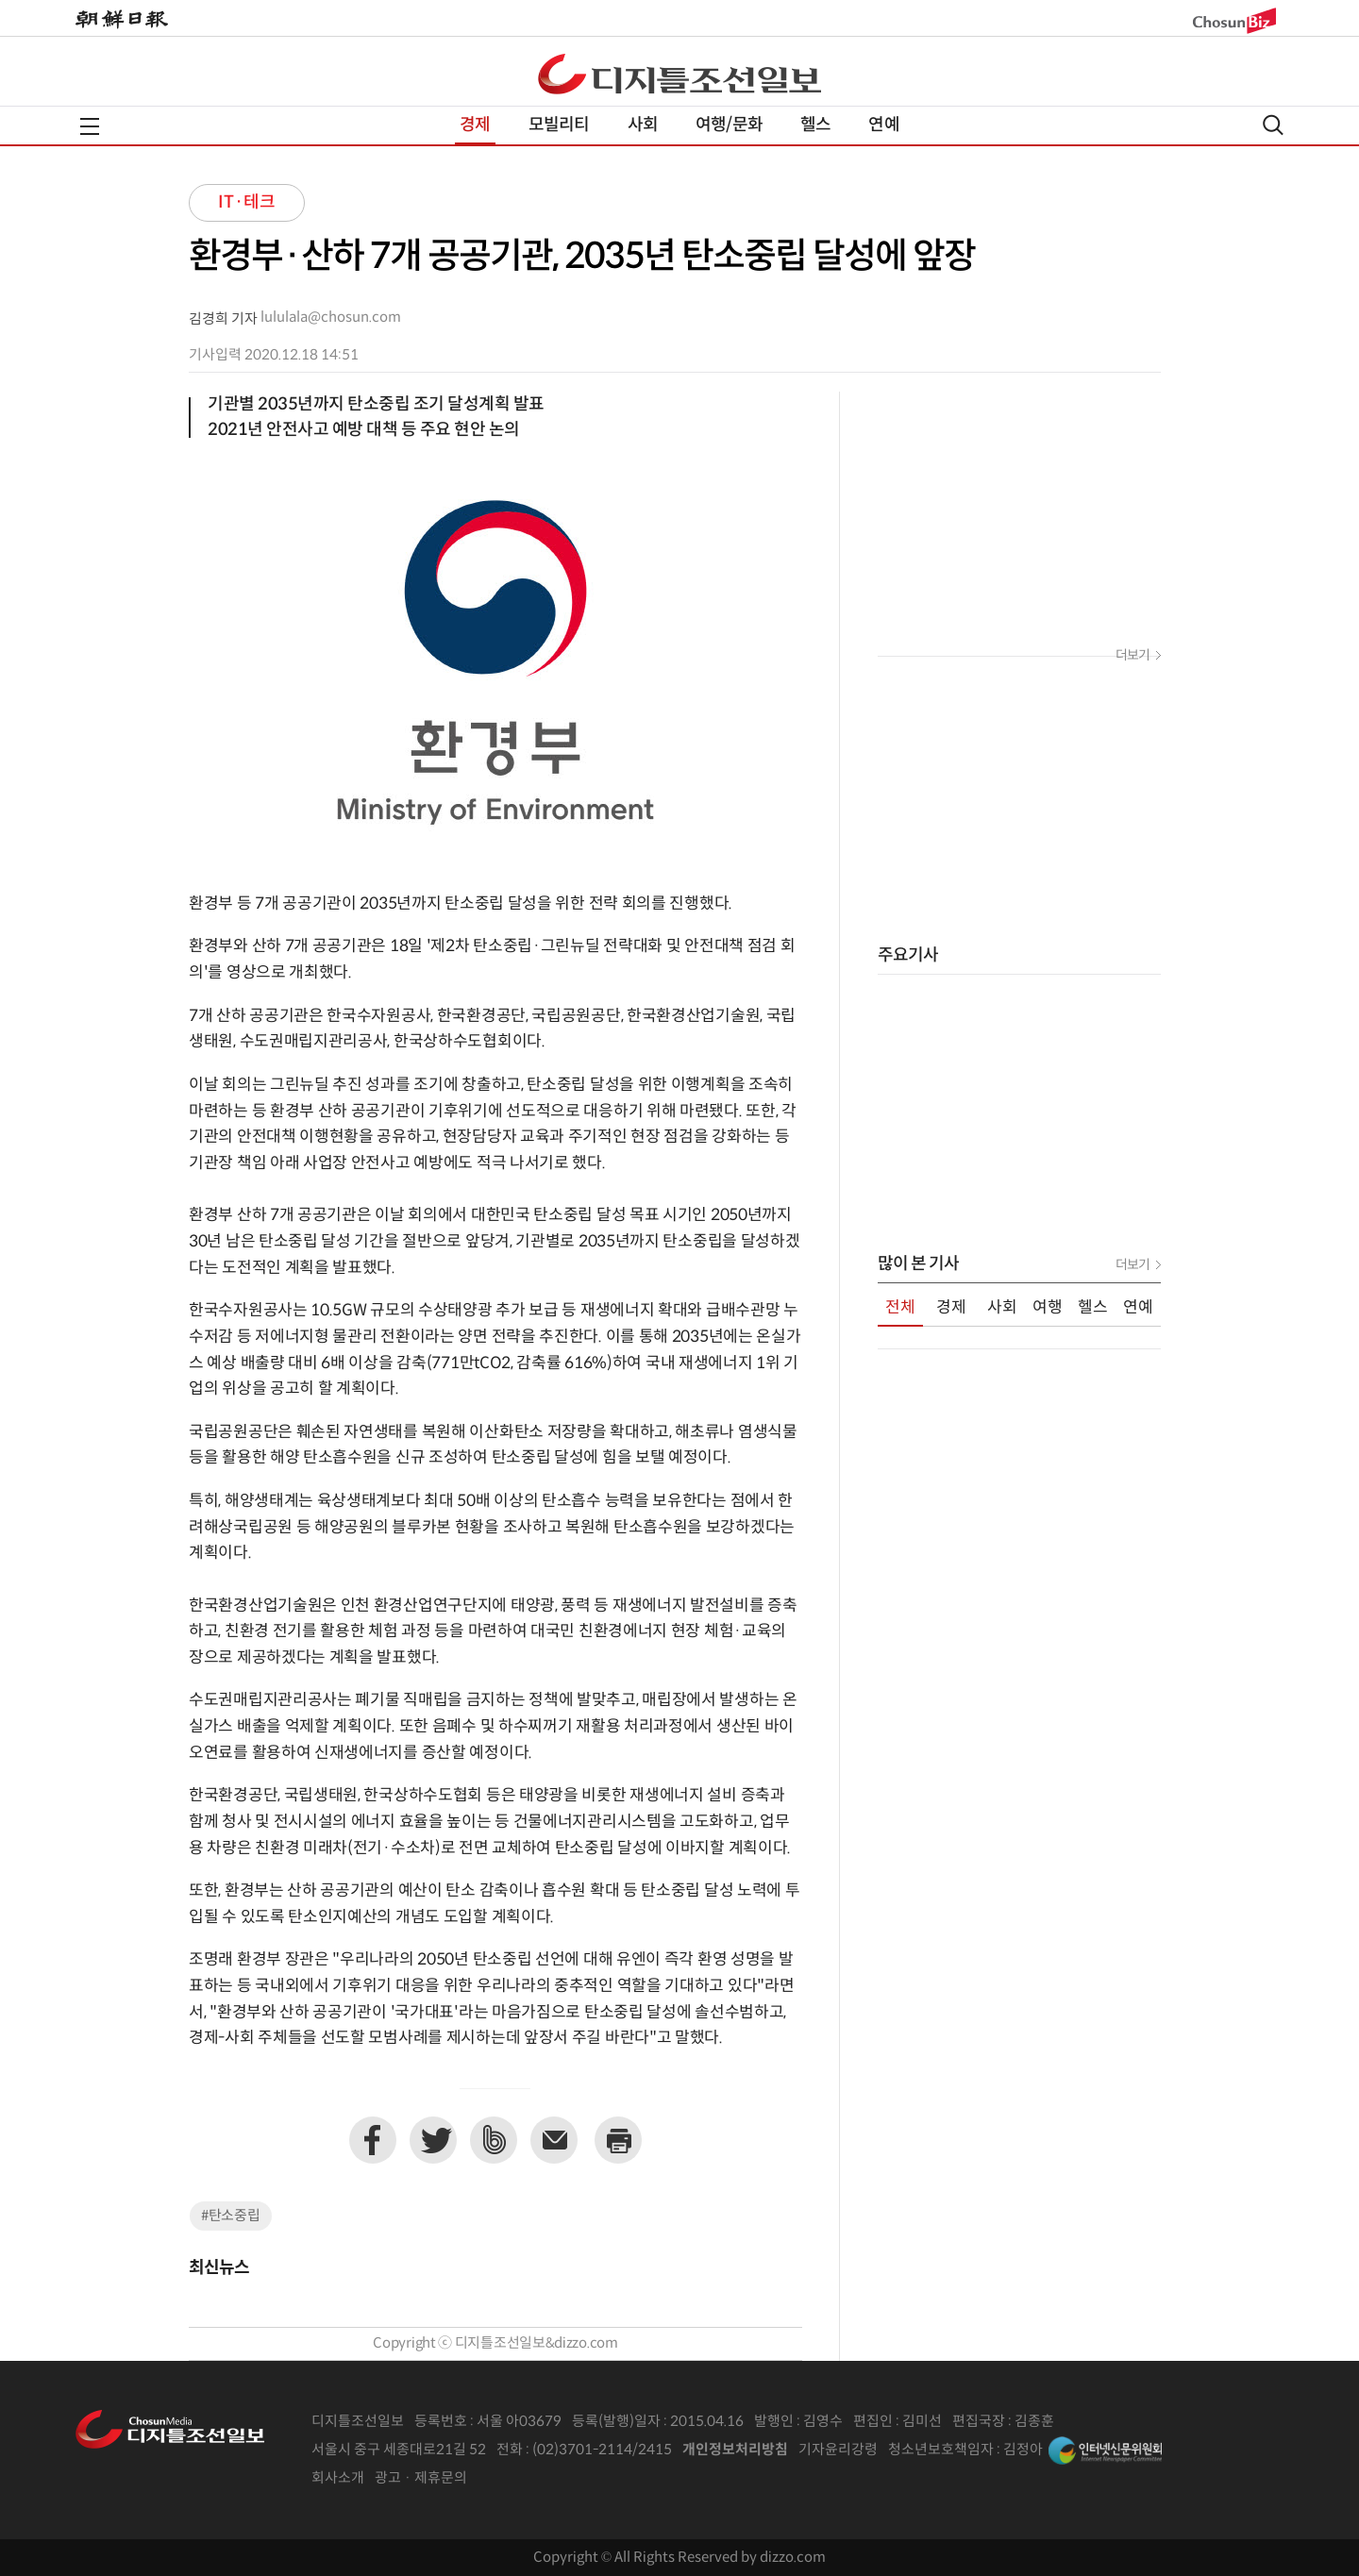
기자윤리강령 (838, 2450)
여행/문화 (729, 125)
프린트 (618, 2140)
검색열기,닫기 (1273, 125)
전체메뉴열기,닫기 (89, 126)
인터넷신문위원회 (1105, 2450)
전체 (900, 1307)
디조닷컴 (679, 73)
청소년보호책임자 (941, 2450)
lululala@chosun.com (330, 317)
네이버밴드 (493, 2140)
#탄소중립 (230, 2216)
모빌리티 (559, 125)
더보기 (1132, 655)
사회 (643, 125)
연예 (883, 125)
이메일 (554, 2140)
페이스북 (372, 2140)
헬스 (815, 125)
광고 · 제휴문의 (421, 2478)
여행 (1047, 1307)
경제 (475, 125)
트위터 (433, 2140)
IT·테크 (247, 202)
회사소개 (337, 2478)
